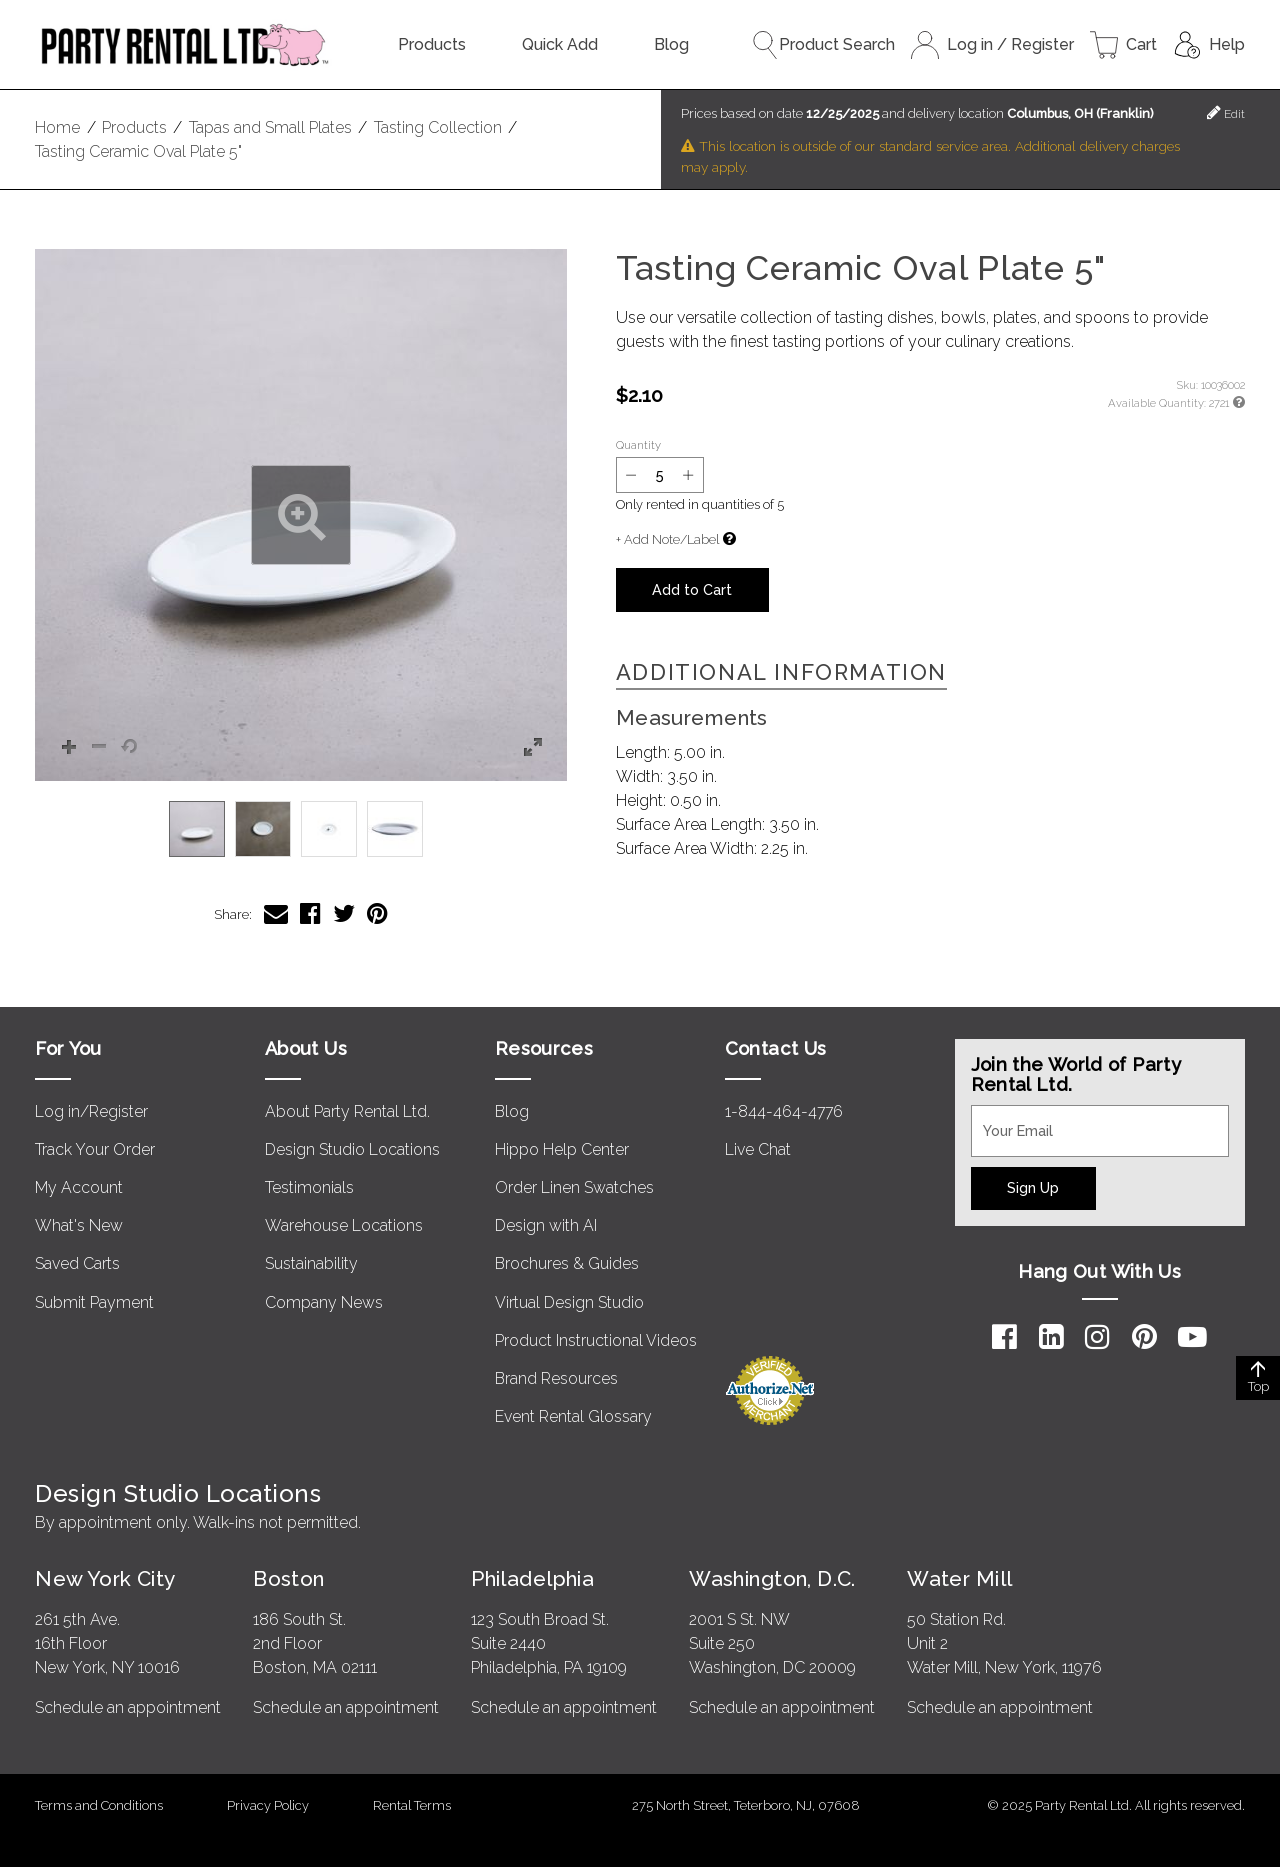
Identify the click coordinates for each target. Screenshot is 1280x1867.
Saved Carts (77, 1263)
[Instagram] (1097, 1337)
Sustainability (311, 1263)
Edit (1226, 112)
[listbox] (301, 829)
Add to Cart (692, 589)
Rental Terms (412, 1805)
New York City (105, 1578)
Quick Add (560, 44)
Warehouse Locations (344, 1225)
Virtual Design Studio (569, 1302)
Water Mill (959, 1578)
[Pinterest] (1144, 1337)
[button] (301, 515)
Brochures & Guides (567, 1263)
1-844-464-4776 (784, 1111)
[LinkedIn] (1051, 1337)
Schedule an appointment (128, 1707)
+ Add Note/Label (667, 539)
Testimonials (309, 1187)
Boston (289, 1578)
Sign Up (1033, 1187)
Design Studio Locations (352, 1149)
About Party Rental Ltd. (347, 1111)
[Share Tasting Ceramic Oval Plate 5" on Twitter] (344, 913)
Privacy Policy (268, 1805)
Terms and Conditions (99, 1805)
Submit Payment (94, 1302)
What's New (79, 1225)
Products (432, 44)
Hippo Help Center (562, 1149)
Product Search (823, 45)
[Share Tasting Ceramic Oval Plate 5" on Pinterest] (377, 913)
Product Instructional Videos (596, 1340)
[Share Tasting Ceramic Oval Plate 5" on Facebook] (310, 913)
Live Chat (758, 1149)
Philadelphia (532, 1578)
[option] (197, 829)
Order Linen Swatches (574, 1187)
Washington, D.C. (772, 1578)
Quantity (638, 445)
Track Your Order (95, 1149)
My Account (79, 1187)
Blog (671, 44)
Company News (324, 1302)
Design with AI (546, 1225)
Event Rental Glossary (573, 1416)
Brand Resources (556, 1378)
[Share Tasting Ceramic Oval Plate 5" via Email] (276, 913)
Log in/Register (91, 1111)
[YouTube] (1192, 1337)
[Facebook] (1004, 1337)
